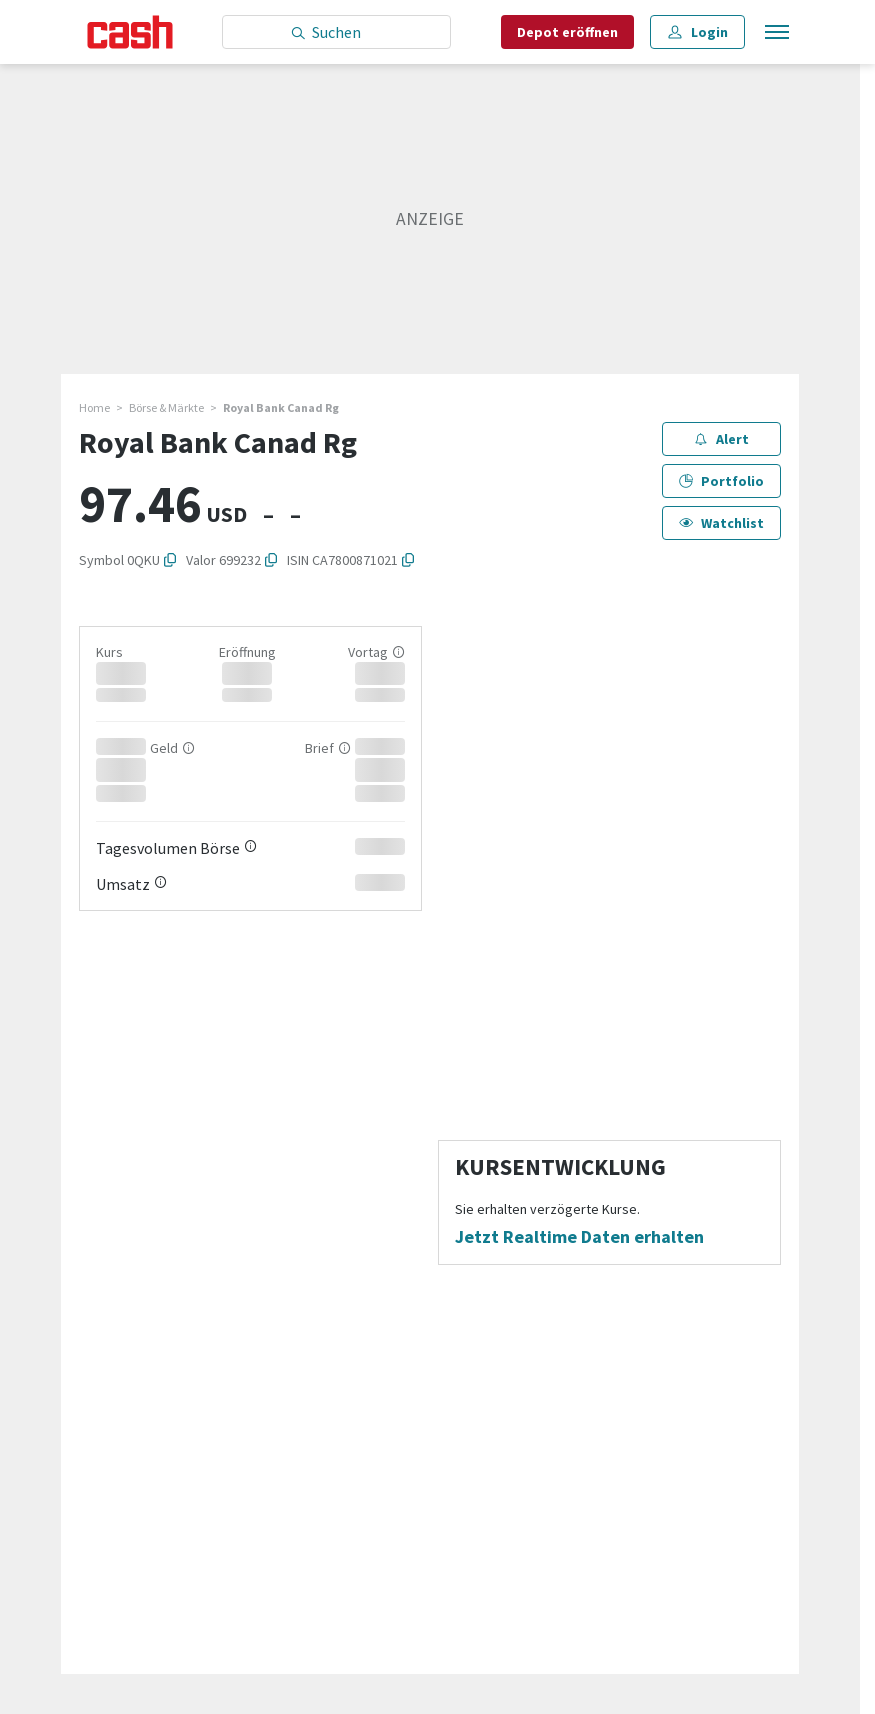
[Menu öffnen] (775, 32)
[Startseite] (130, 32)
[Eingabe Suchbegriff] (336, 32)
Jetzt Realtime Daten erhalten (579, 1237)
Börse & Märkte (166, 407)
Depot (567, 32)
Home (94, 407)
